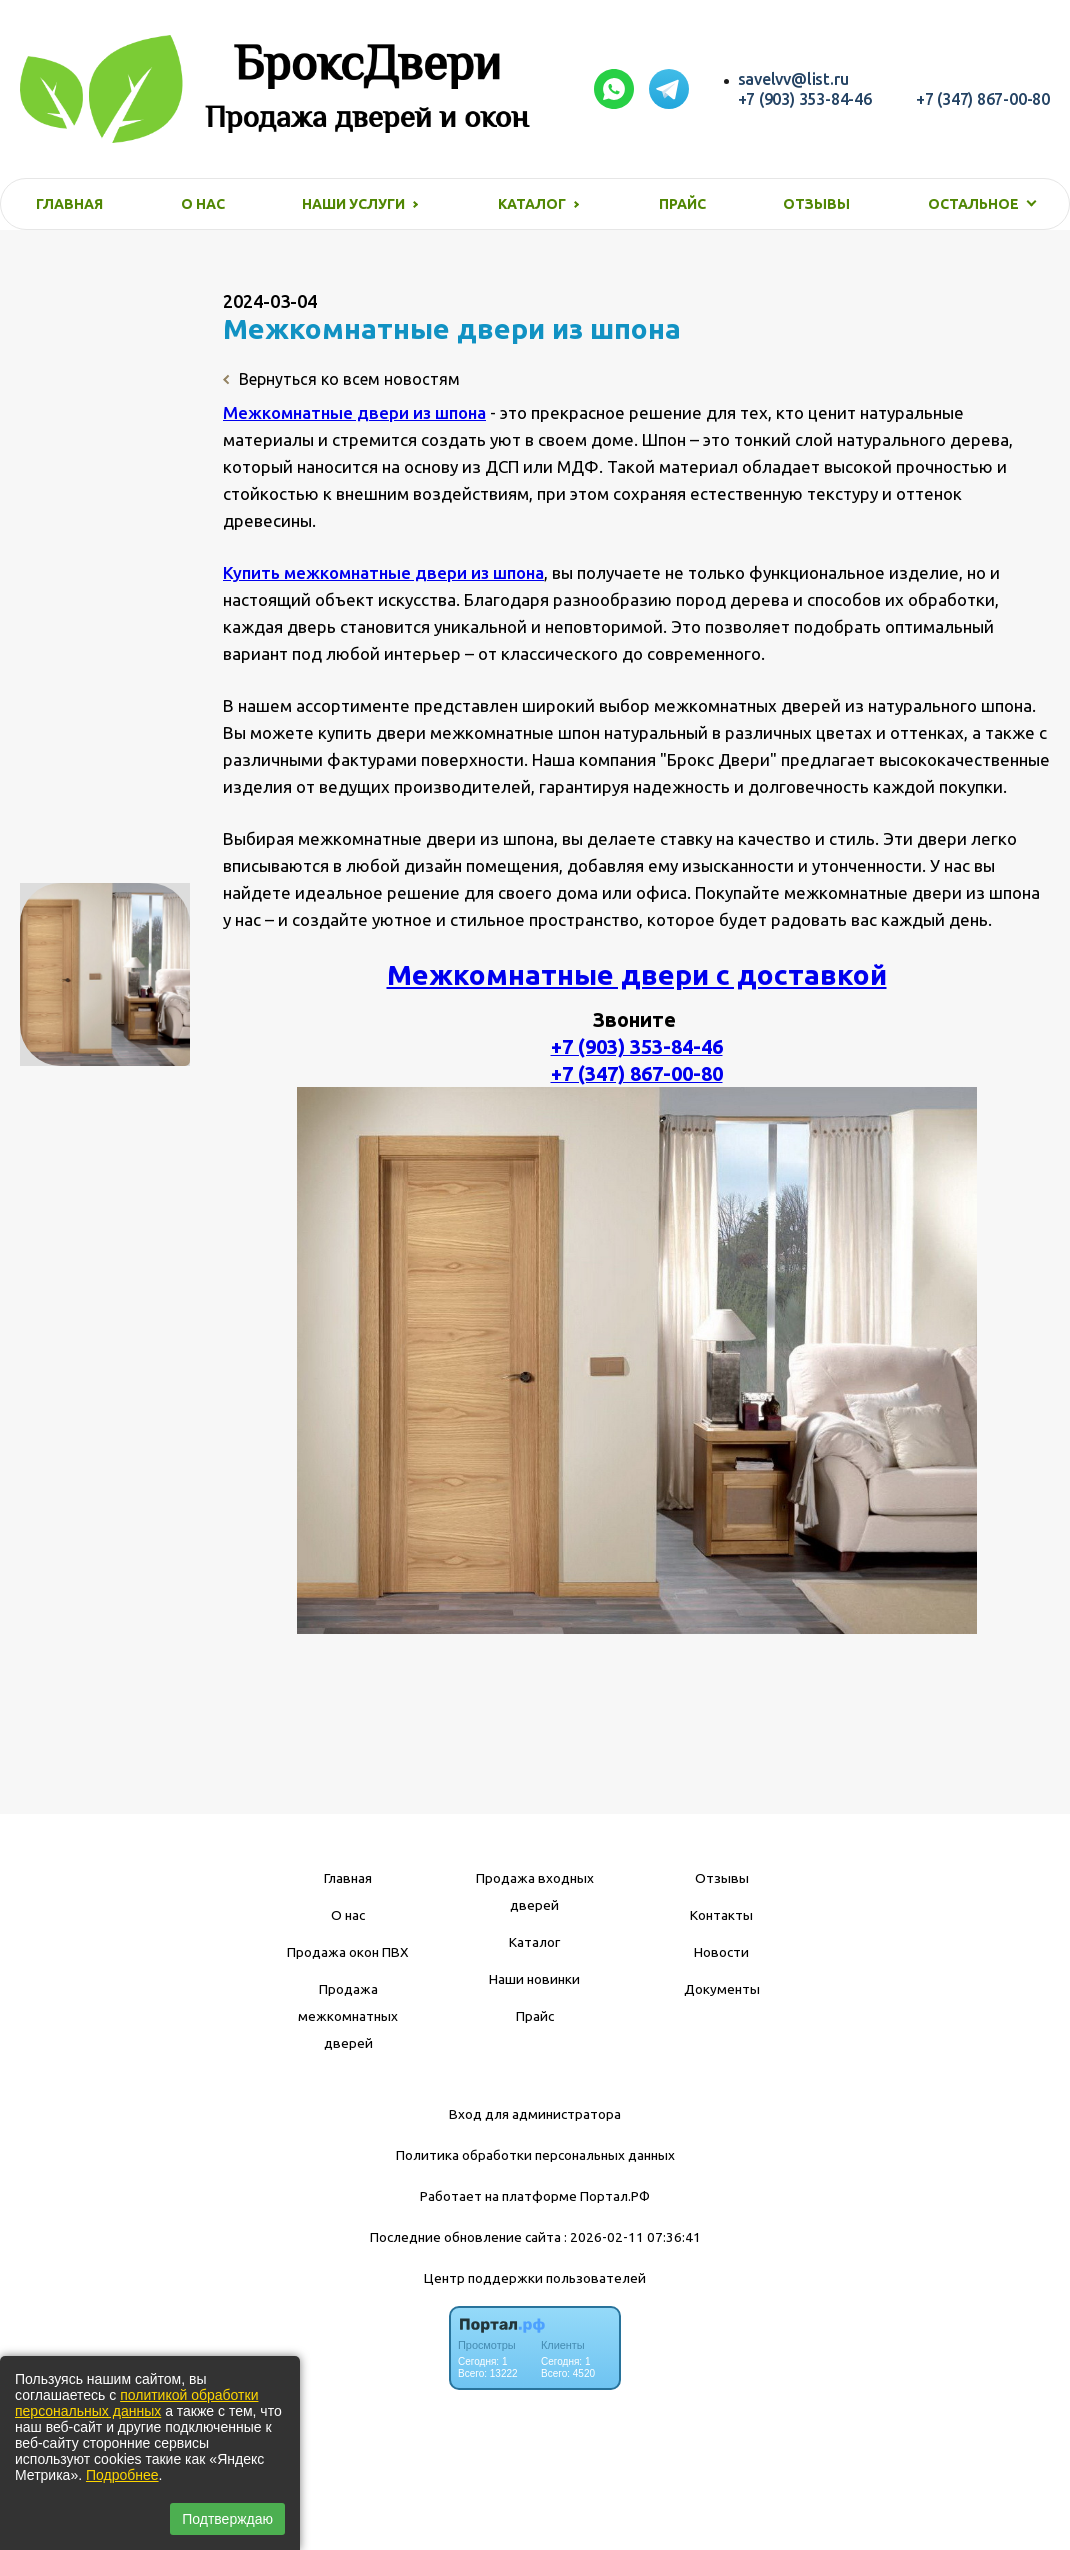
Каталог (534, 1942)
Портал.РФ (615, 2196)
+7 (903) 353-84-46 (805, 99)
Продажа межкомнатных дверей (348, 2016)
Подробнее (122, 2475)
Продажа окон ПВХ (348, 1952)
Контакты (721, 1915)
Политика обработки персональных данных (535, 2155)
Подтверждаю (227, 2519)
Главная (69, 204)
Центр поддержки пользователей (535, 2278)
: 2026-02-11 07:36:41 (632, 2237)
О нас (203, 204)
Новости (721, 1952)
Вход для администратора (535, 2114)
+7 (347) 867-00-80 (983, 99)
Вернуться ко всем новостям (341, 379)
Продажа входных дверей (535, 1891)
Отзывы (816, 204)
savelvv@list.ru (793, 79)
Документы (722, 1989)
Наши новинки (534, 1979)
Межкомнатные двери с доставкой (637, 974)
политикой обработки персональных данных (136, 2403)
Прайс (682, 204)
